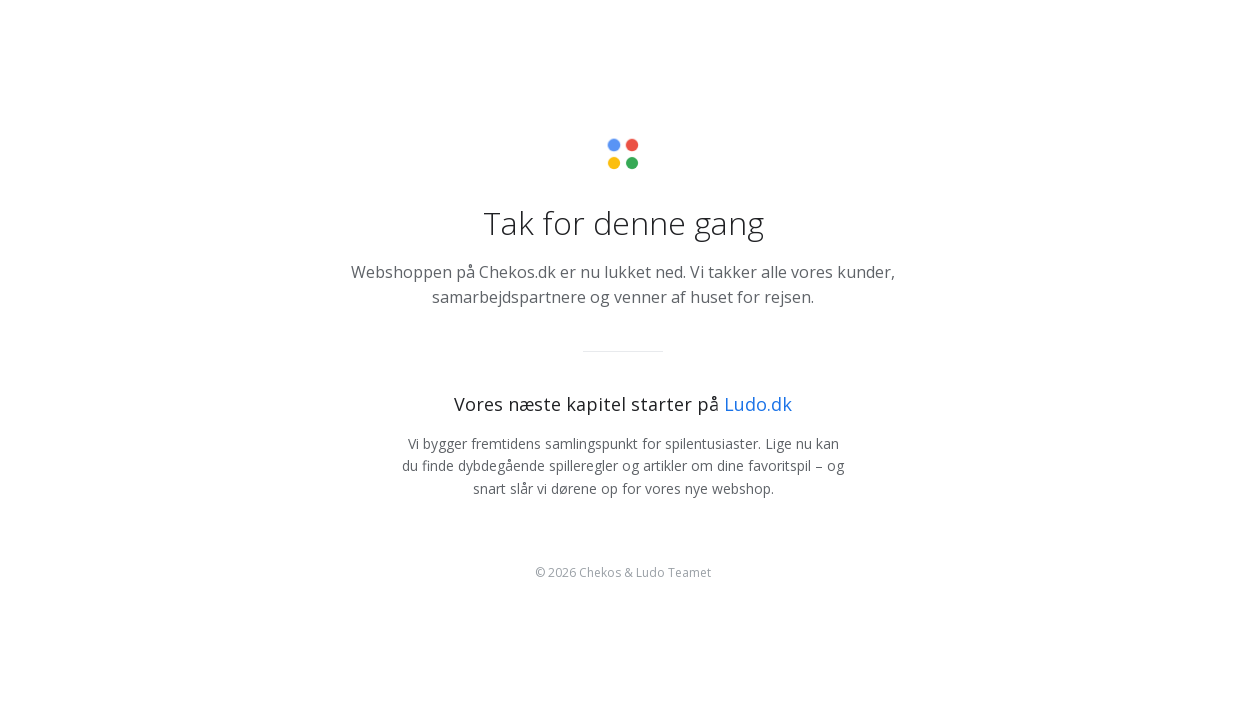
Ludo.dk (758, 404)
